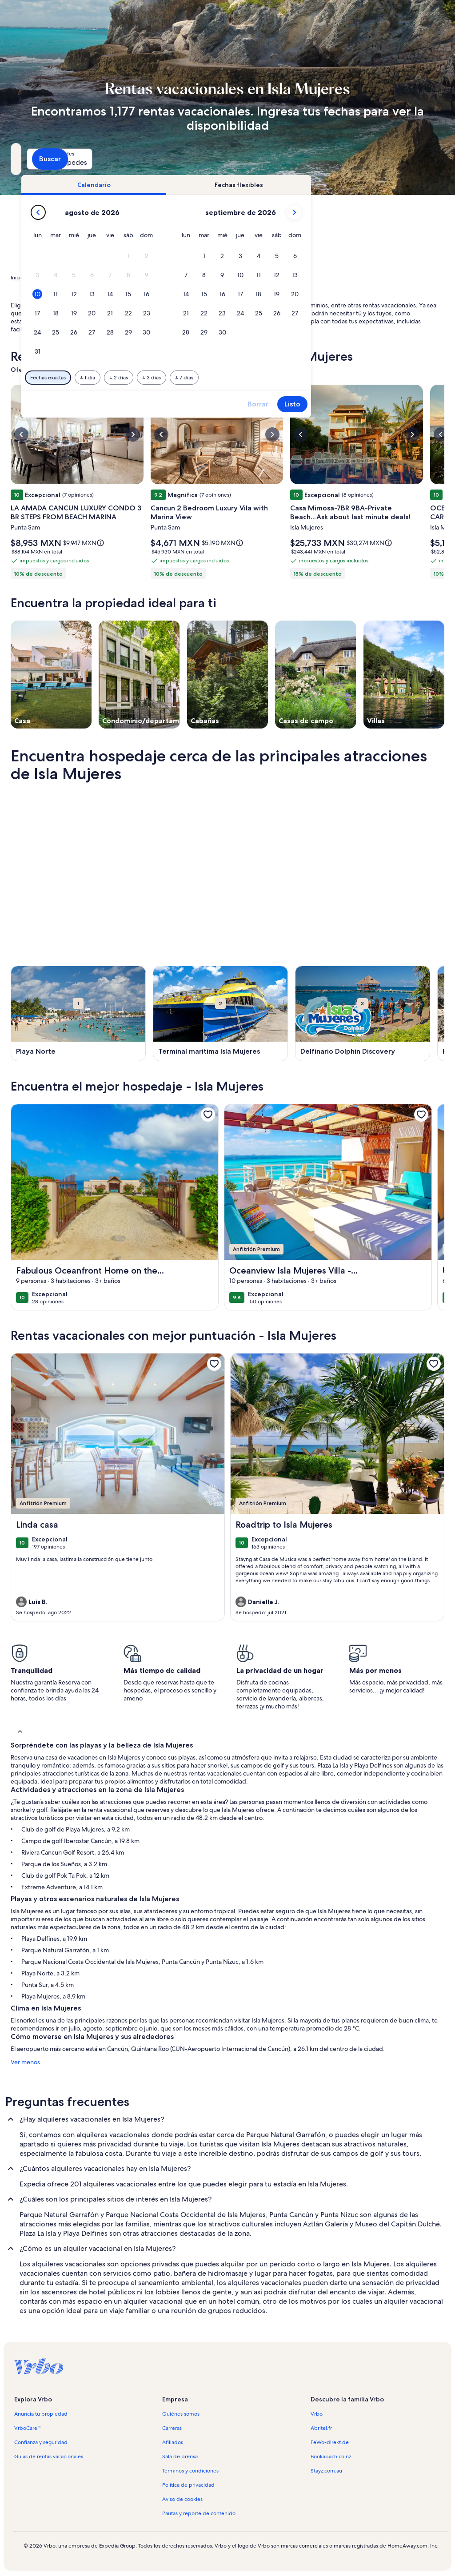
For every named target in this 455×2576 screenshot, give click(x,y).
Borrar (381, 404)
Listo (416, 404)
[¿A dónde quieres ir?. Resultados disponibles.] (78, 159)
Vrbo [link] (317, 2413)
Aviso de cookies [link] (182, 2499)
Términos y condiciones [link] (190, 2470)
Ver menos (25, 2062)
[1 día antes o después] (211, 377)
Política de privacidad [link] (188, 2484)
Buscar (421, 159)
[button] (252, 256)
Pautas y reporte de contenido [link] (198, 2513)
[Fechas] (206, 159)
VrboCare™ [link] (27, 2428)
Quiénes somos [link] (181, 2413)
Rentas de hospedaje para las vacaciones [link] (81, 277)
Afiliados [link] (172, 2442)
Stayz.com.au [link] (326, 2470)
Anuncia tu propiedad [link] (41, 2413)
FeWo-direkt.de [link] (330, 2442)
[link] (208, 1114)
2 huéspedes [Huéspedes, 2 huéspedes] (314, 162)
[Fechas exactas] (171, 377)
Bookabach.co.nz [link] (331, 2456)
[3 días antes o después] (275, 377)
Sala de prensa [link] (180, 2456)
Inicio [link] (17, 277)
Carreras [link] (172, 2428)
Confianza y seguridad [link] (41, 2442)
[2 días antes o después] (242, 377)
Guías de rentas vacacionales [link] (48, 2456)
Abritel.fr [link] (321, 2428)
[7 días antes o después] (307, 377)
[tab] (217, 185)
